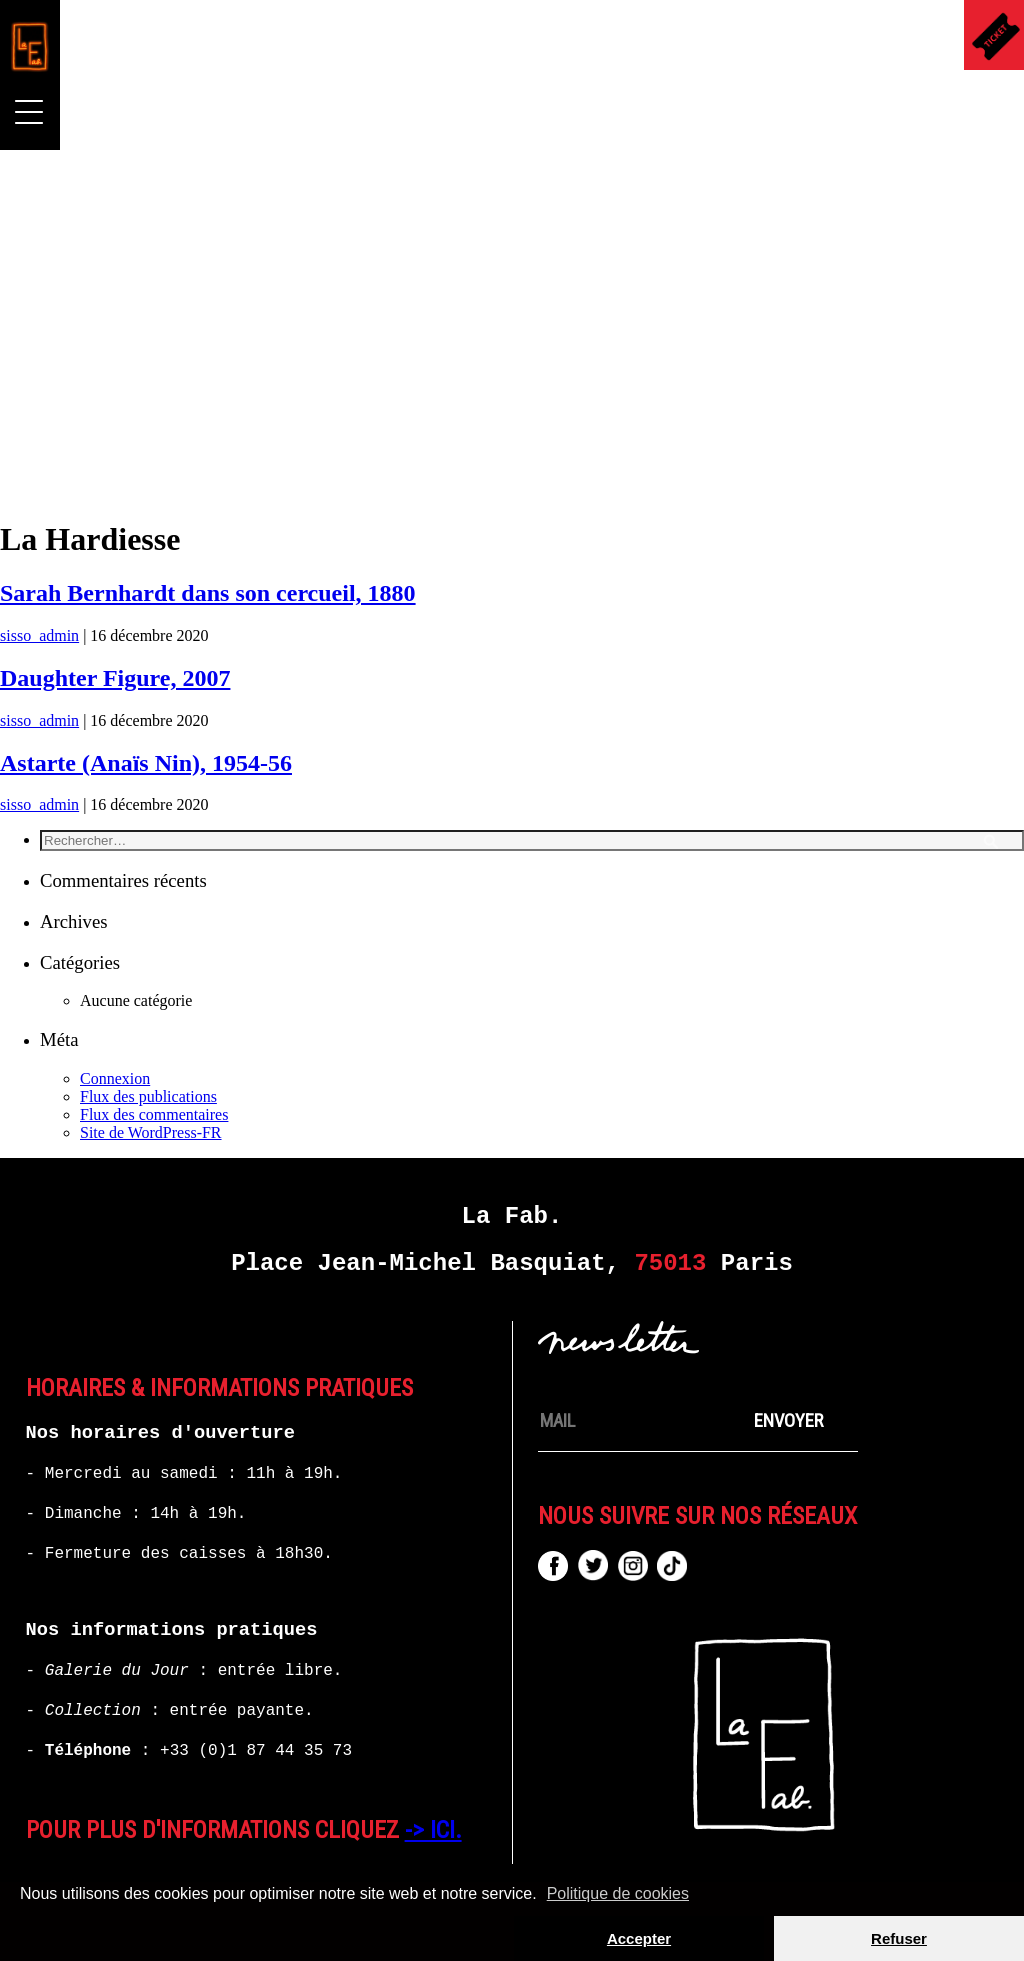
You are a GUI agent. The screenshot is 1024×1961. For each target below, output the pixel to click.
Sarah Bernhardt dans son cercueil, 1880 (208, 593)
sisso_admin (39, 635)
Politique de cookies (618, 1893)
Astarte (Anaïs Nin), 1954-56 (146, 763)
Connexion (115, 1078)
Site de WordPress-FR (151, 1132)
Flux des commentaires (154, 1114)
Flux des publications (148, 1096)
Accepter (639, 1938)
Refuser (899, 1938)
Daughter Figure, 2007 (115, 678)
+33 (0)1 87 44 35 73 (256, 1751)
